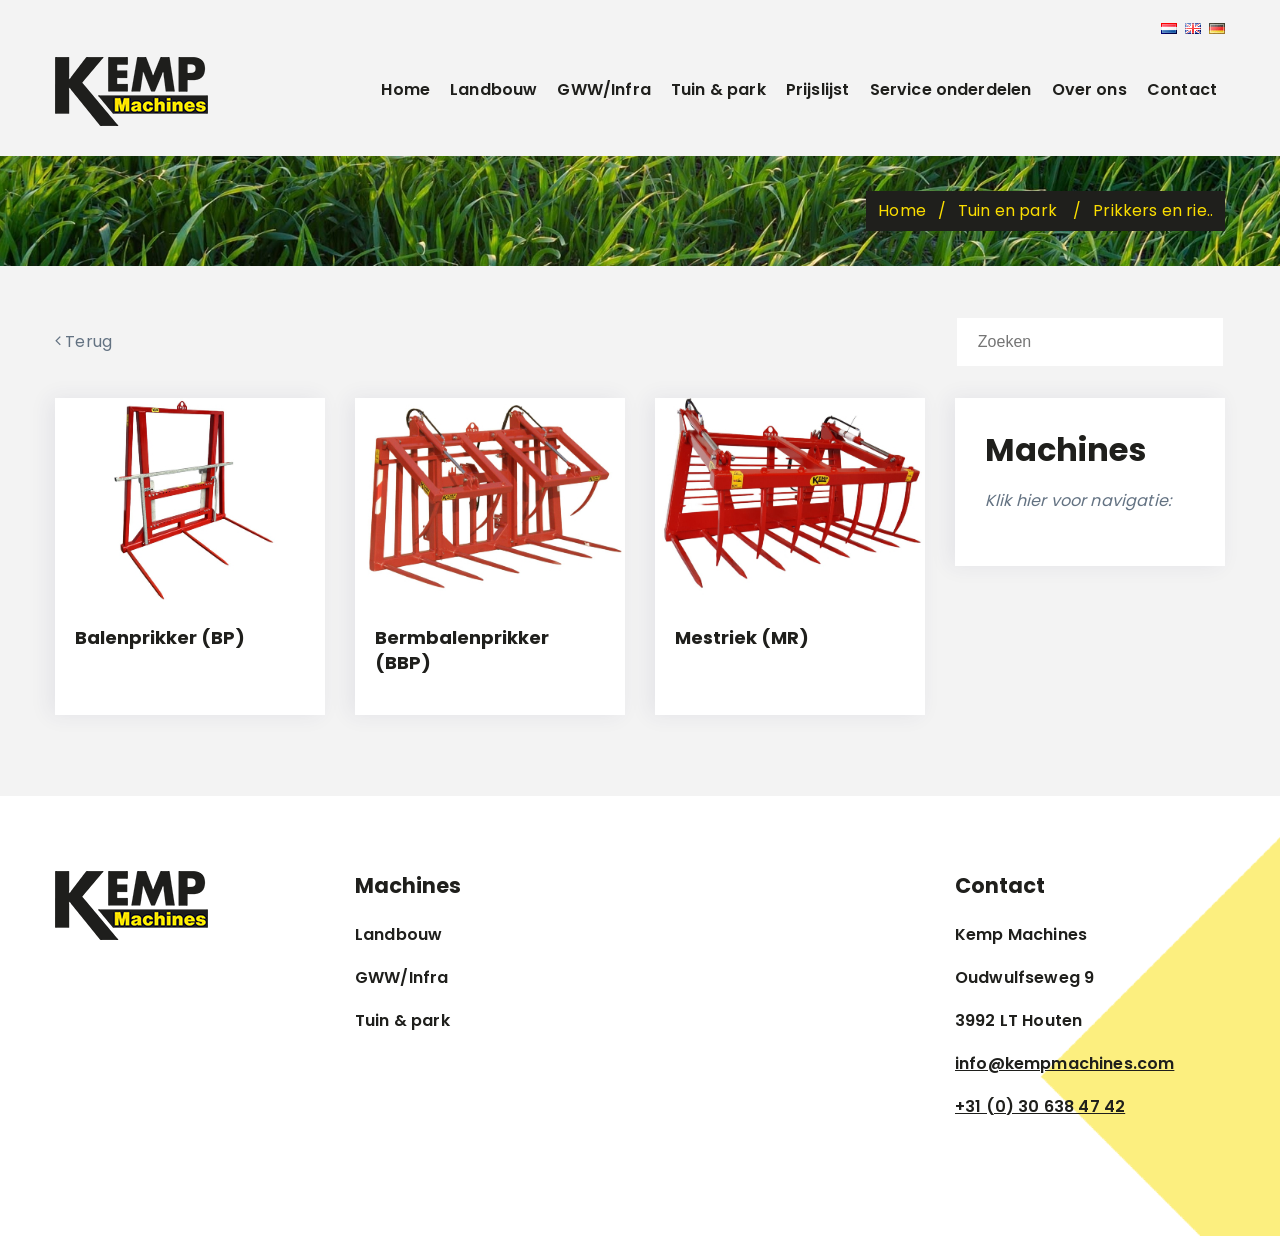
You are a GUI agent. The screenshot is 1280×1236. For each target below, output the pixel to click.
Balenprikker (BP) (160, 637)
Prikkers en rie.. (1153, 210)
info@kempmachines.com (1064, 1063)
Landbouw (493, 89)
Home (405, 89)
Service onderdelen (951, 89)
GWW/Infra (603, 89)
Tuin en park (1009, 210)
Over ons (1089, 89)
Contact (1182, 89)
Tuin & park (718, 89)
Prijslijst (818, 89)
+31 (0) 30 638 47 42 (1040, 1106)
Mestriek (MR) (742, 637)
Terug (83, 341)
